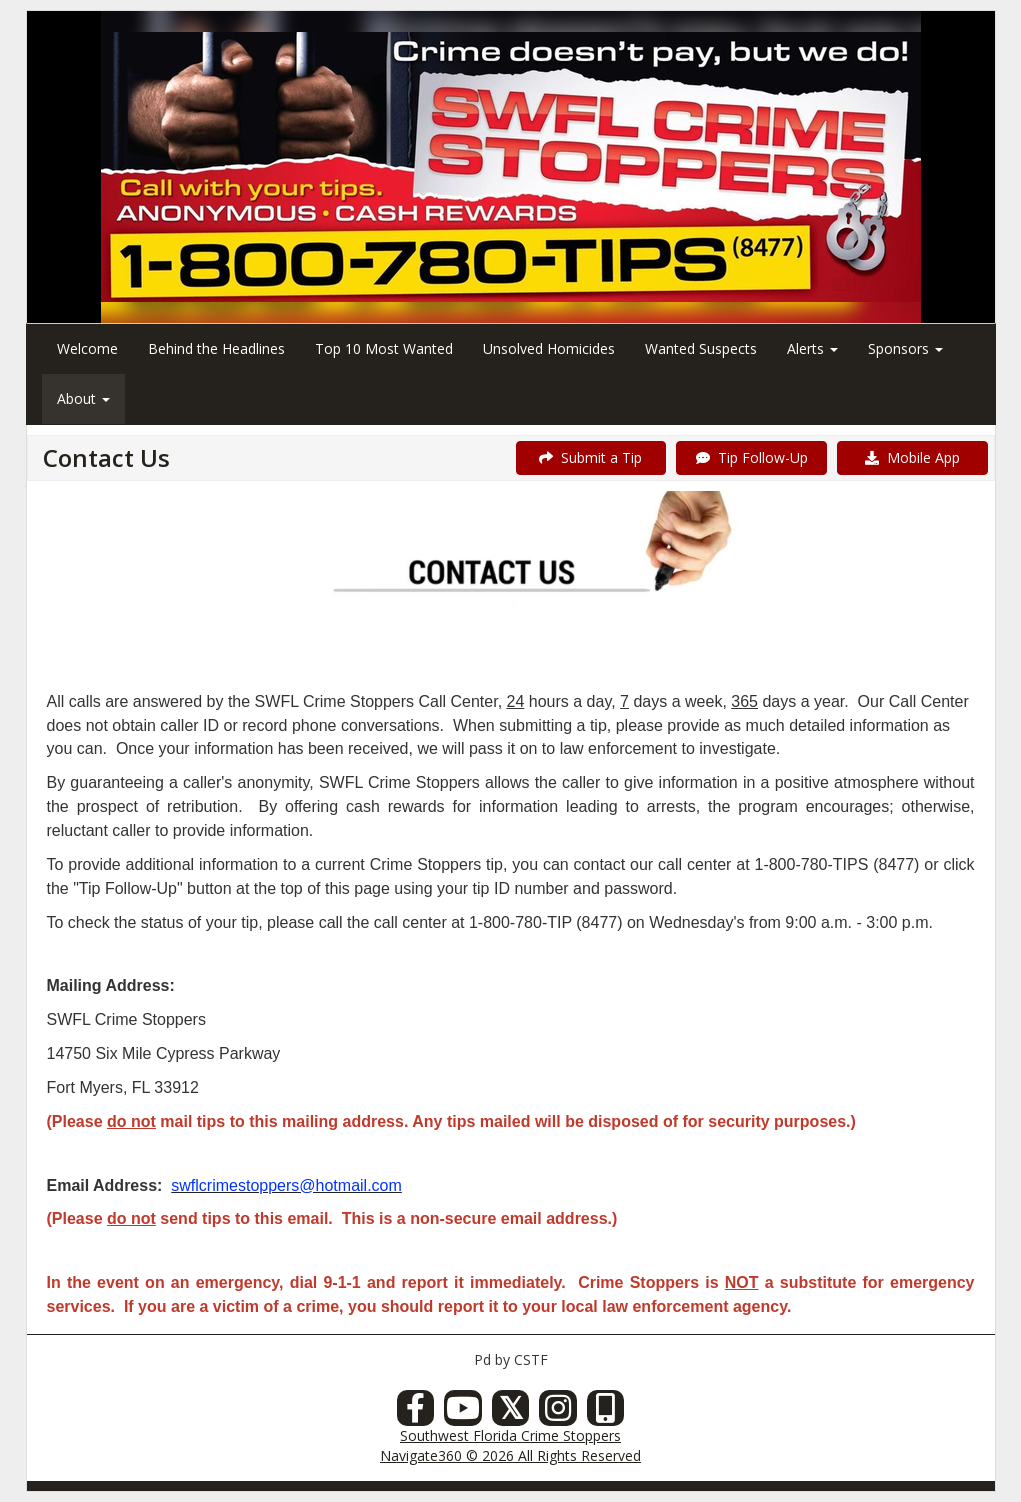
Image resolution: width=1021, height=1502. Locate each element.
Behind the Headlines (216, 348)
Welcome (87, 348)
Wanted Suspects (701, 348)
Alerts (812, 348)
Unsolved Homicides (549, 348)
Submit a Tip (590, 457)
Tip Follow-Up (752, 457)
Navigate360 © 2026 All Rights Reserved (510, 1455)
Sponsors (905, 348)
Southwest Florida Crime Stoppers (510, 1435)
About (83, 398)
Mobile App (912, 457)
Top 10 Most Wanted (384, 348)
